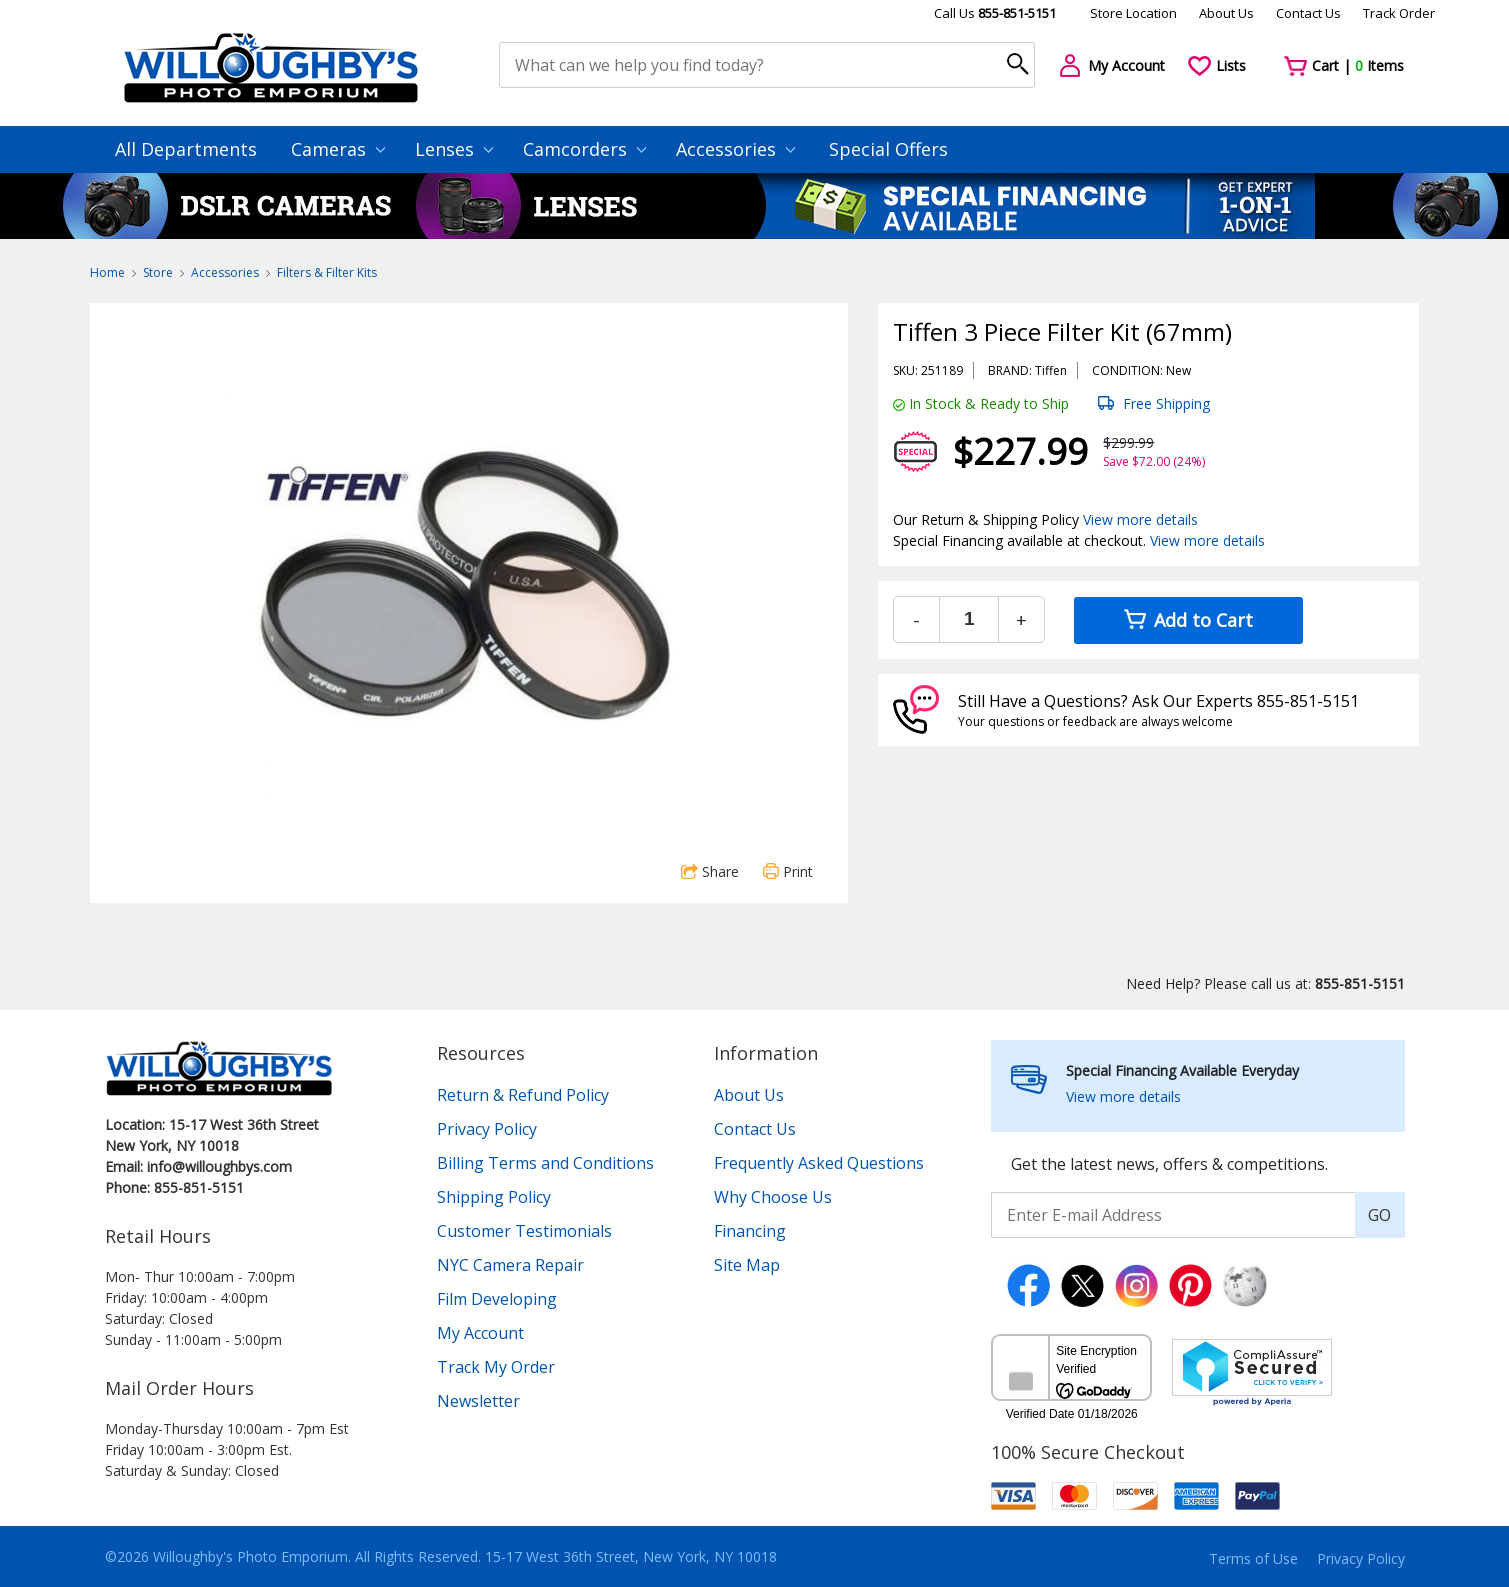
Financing (750, 1231)
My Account (480, 1333)
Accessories (735, 149)
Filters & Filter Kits (327, 272)
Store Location (1133, 13)
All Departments (186, 149)
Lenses (454, 149)
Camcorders (584, 149)
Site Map (747, 1265)
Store (158, 272)
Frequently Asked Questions (819, 1163)
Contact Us (1308, 13)
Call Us (995, 13)
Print (788, 871)
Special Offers (888, 149)
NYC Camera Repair (510, 1265)
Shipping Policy (494, 1197)
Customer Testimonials (524, 1231)
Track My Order (496, 1367)
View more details (1140, 519)
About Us (1226, 13)
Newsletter (478, 1401)
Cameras (338, 149)
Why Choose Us (773, 1197)
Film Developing (497, 1299)
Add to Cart (1188, 620)
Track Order (1399, 13)
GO (1379, 1215)
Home (107, 272)
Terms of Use (1253, 1558)
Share (710, 871)
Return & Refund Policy (523, 1095)
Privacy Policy (487, 1129)
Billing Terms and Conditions (545, 1163)
